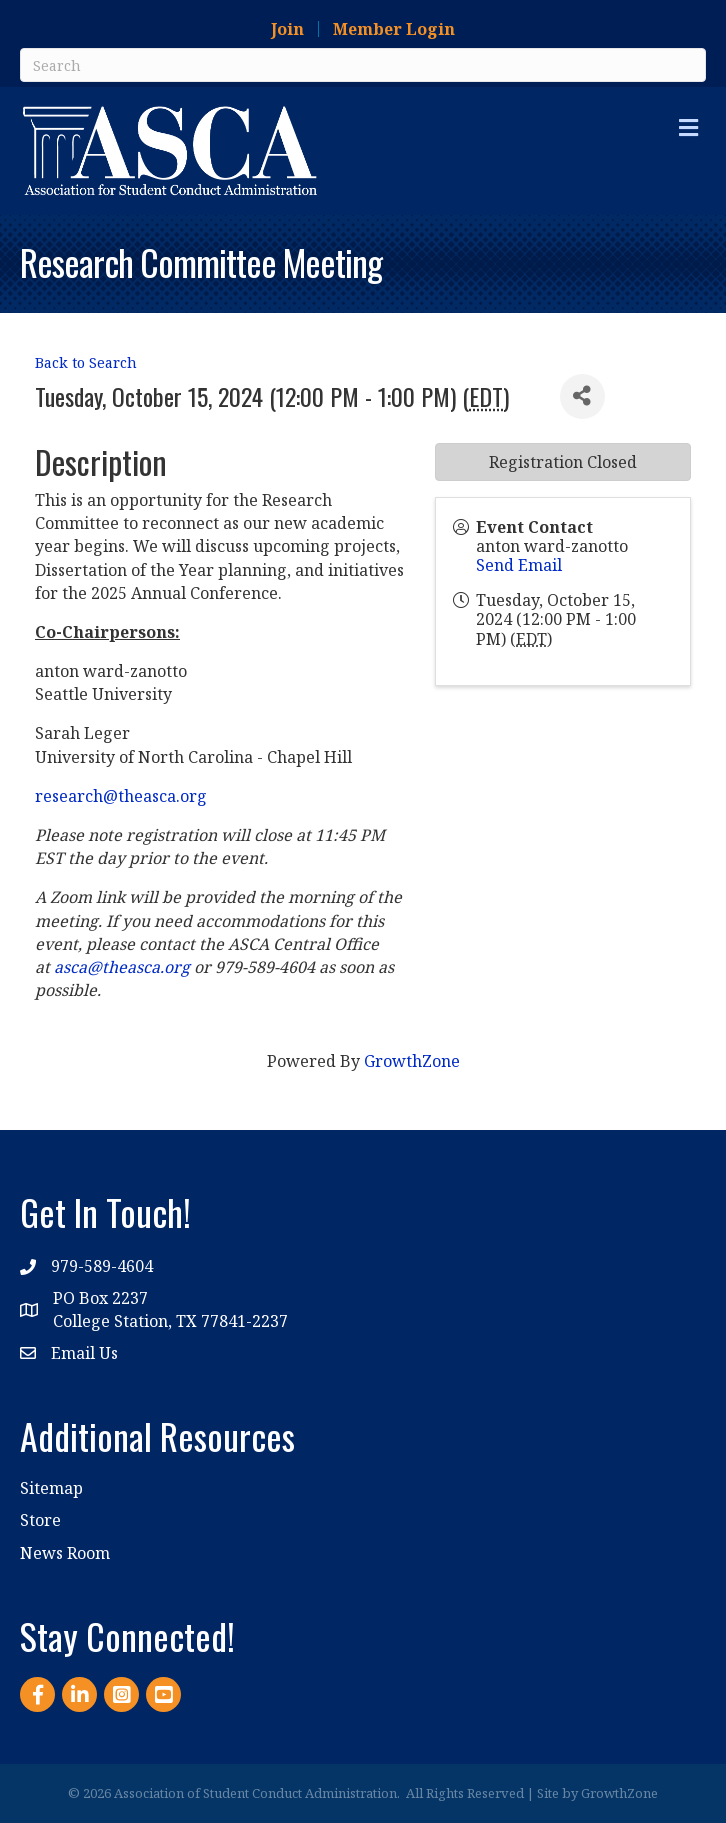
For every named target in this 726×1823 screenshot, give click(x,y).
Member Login (394, 29)
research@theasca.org (121, 796)
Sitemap (51, 1488)
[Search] (363, 65)
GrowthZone (412, 1061)
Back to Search (86, 362)
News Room (65, 1553)
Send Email (519, 565)
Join (287, 29)
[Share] (582, 396)
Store (40, 1520)
